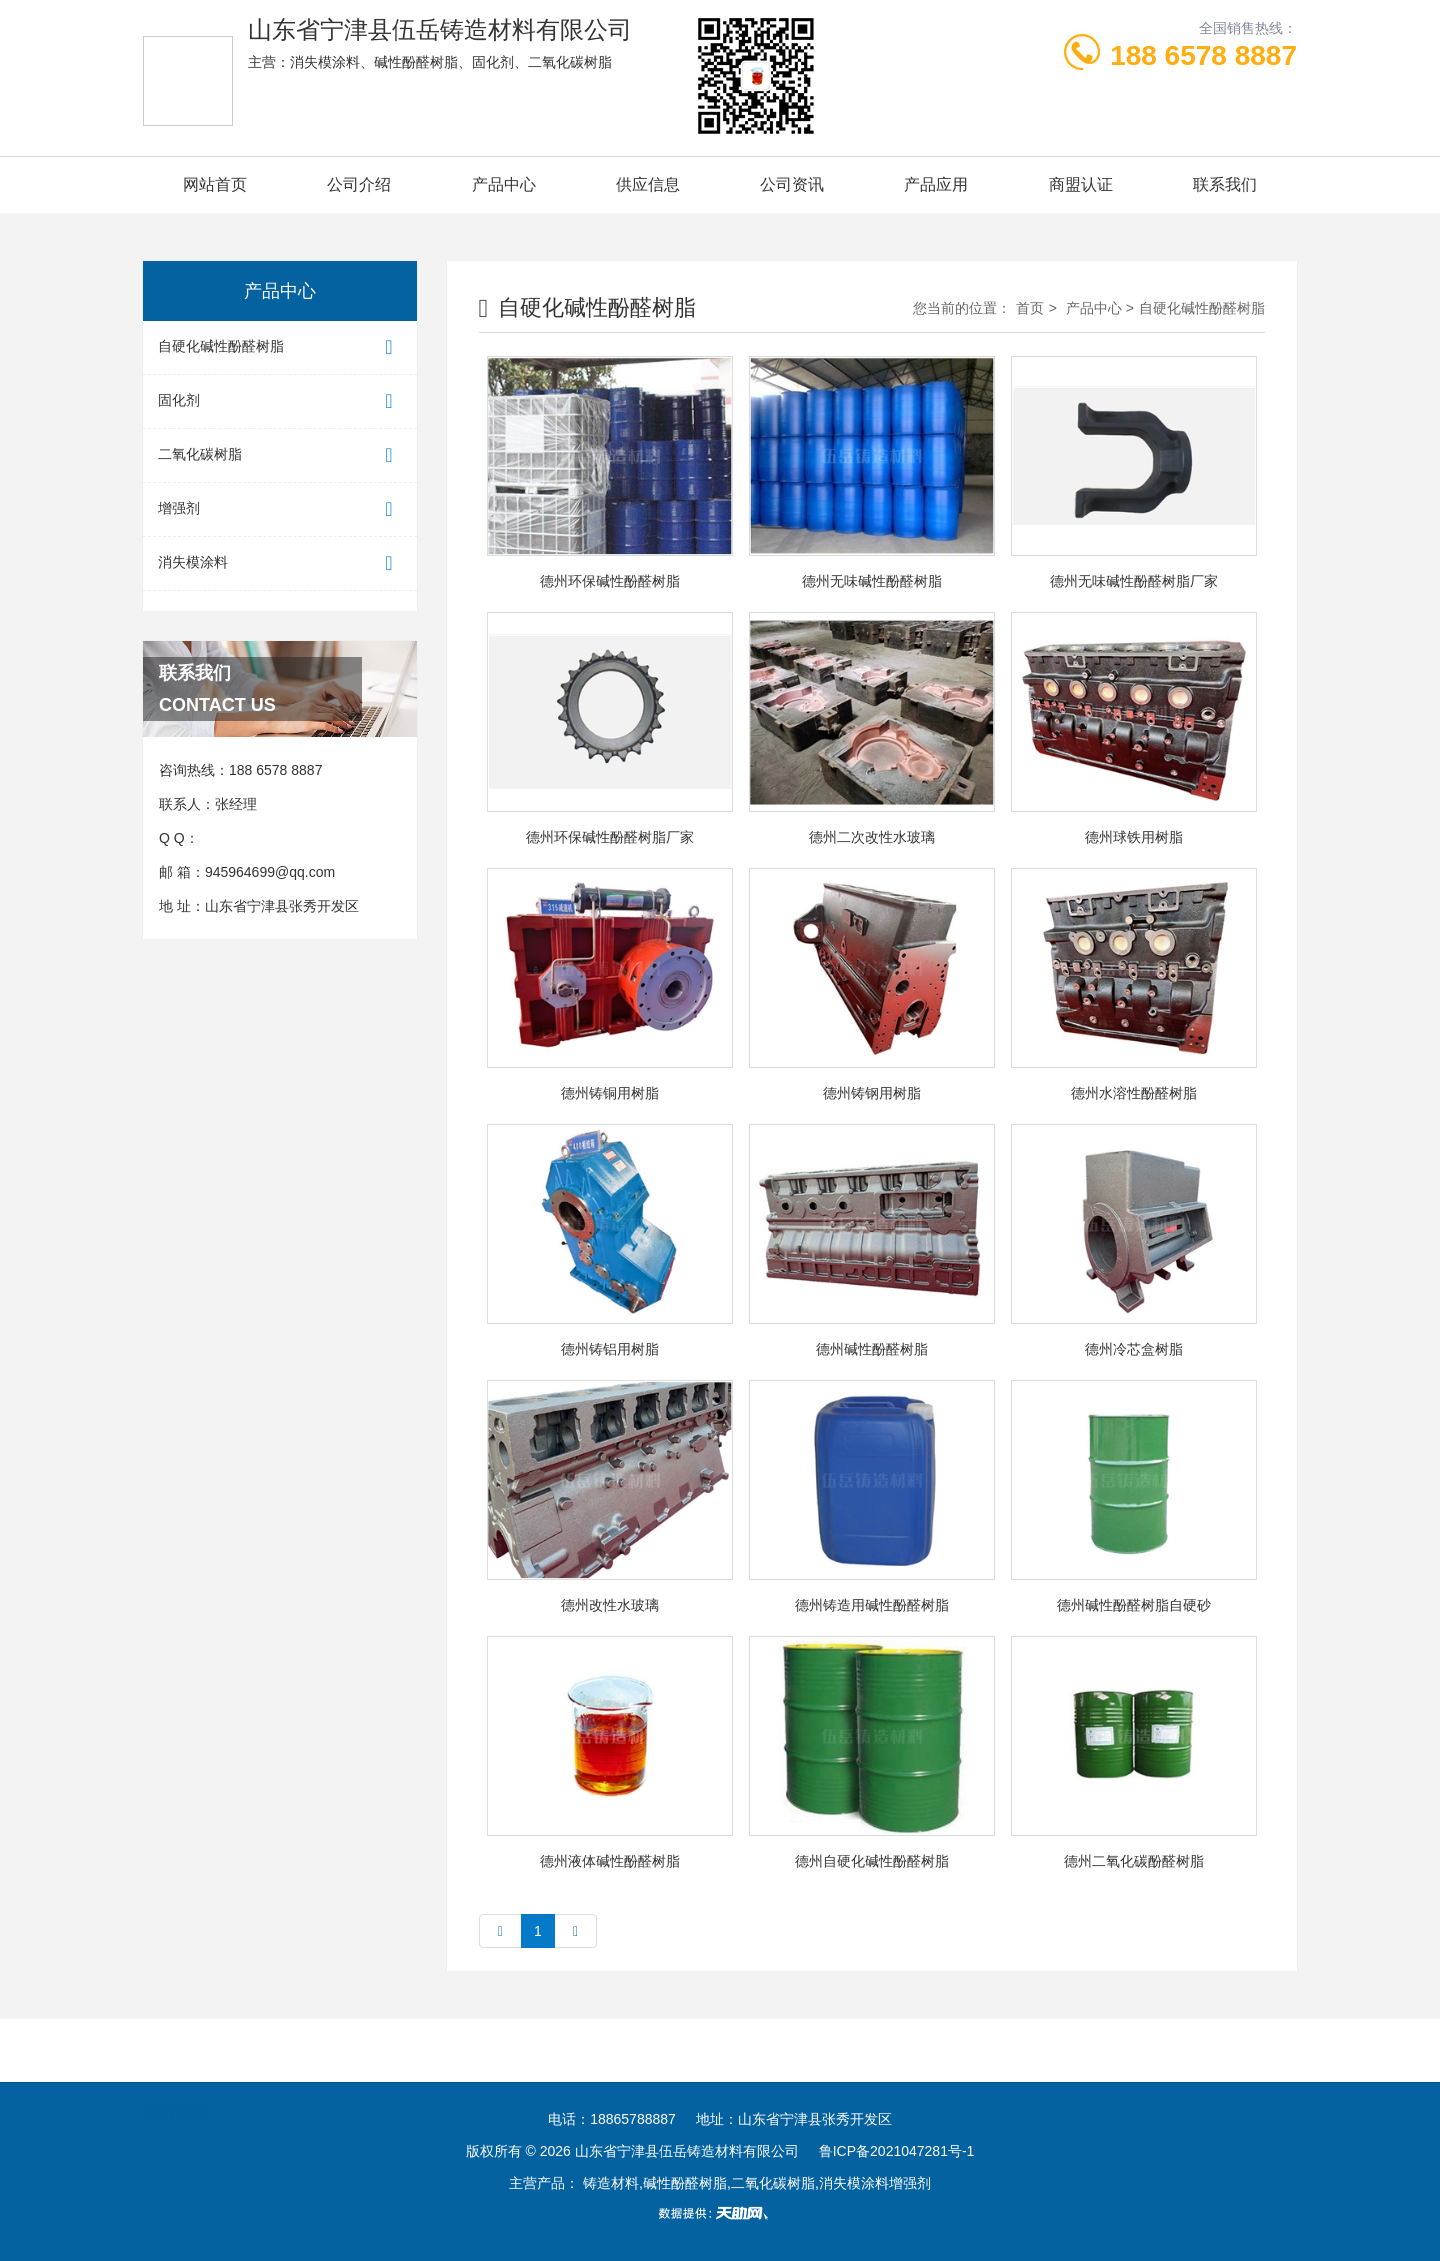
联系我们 (1225, 184)
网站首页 (215, 184)
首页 (1030, 308)
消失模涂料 (280, 563)
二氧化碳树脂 (280, 455)
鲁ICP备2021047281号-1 (897, 2151)
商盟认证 (1081, 184)
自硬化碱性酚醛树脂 (280, 347)
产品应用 (936, 184)
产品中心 (504, 184)
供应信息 (648, 184)
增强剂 (280, 509)
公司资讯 (792, 184)
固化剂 (280, 401)
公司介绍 (359, 184)
